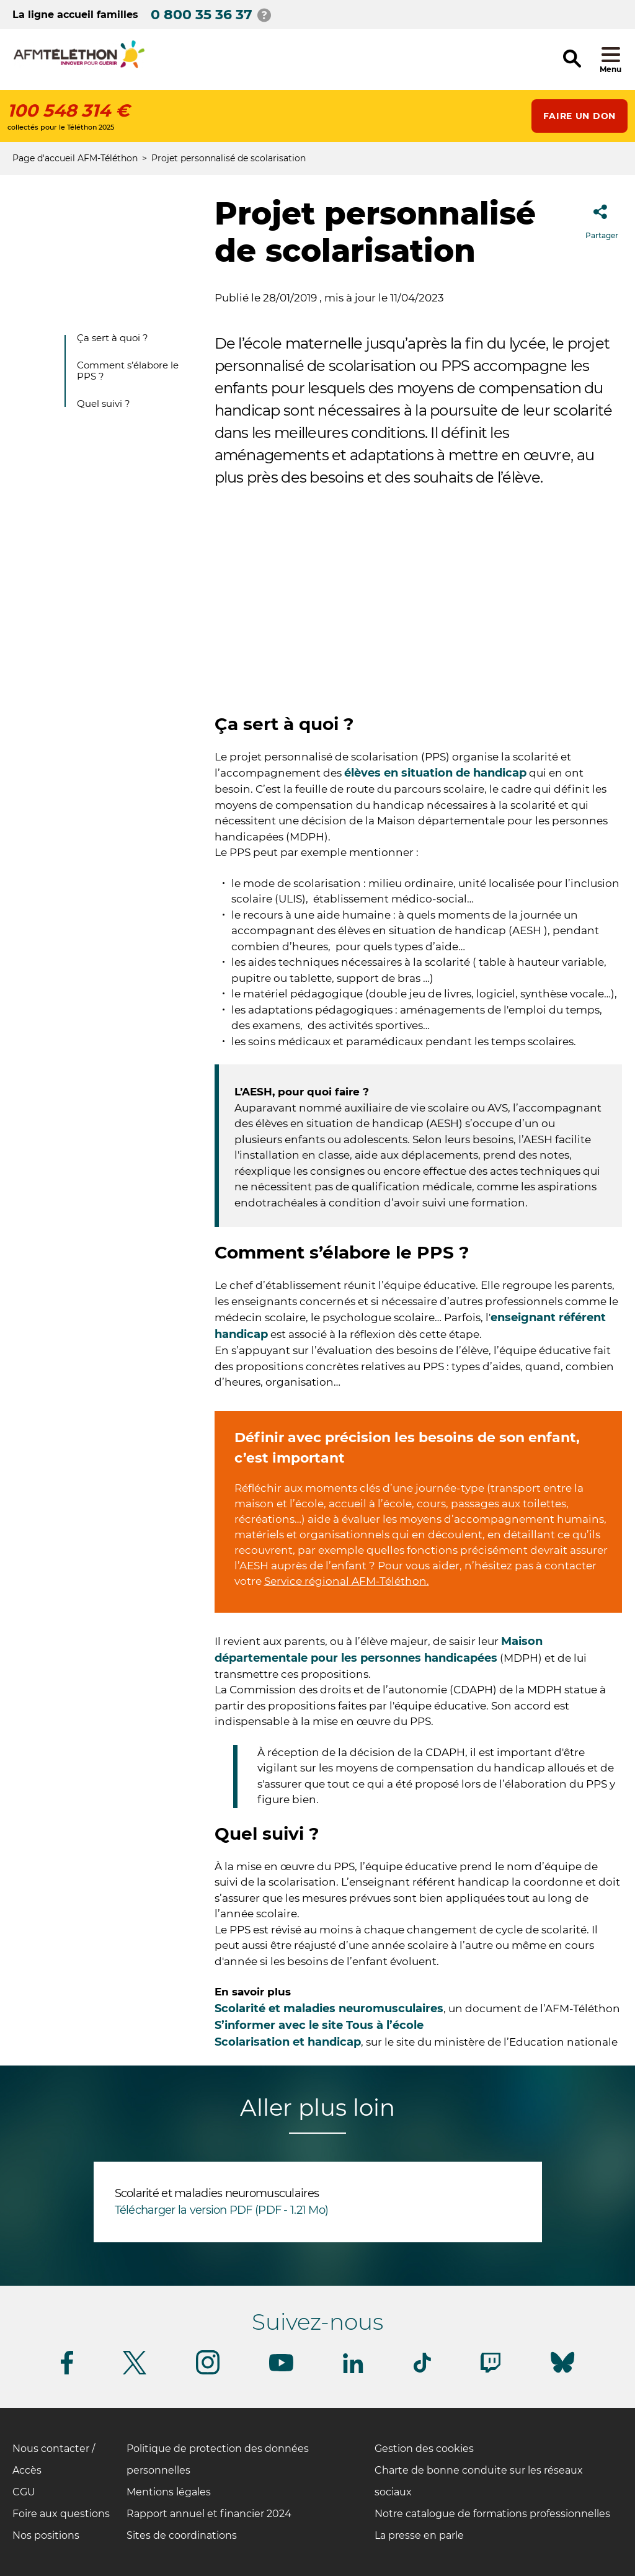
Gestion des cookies (424, 2448)
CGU (23, 2492)
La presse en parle (419, 2535)
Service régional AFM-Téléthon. (346, 1581)
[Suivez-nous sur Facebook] (67, 2372)
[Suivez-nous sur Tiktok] (422, 2370)
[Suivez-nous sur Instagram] (208, 2372)
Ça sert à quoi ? (112, 338)
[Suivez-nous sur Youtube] (281, 2369)
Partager (601, 218)
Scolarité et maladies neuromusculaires (329, 2008)
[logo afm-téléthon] (79, 66)
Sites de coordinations (182, 2535)
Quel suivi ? (103, 403)
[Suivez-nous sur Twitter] (134, 2372)
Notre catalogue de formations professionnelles (492, 2514)
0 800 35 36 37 (201, 14)
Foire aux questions (61, 2514)
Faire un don (579, 116)
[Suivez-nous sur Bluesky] (562, 2373)
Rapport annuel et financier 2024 (209, 2514)
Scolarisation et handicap (288, 2042)
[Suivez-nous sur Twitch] (490, 2370)
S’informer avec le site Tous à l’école (319, 2025)
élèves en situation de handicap (435, 773)
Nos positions (45, 2535)
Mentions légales (169, 2492)
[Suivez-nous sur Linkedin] (353, 2371)
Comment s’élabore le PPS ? (128, 370)
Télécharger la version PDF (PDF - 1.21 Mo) (222, 2210)
